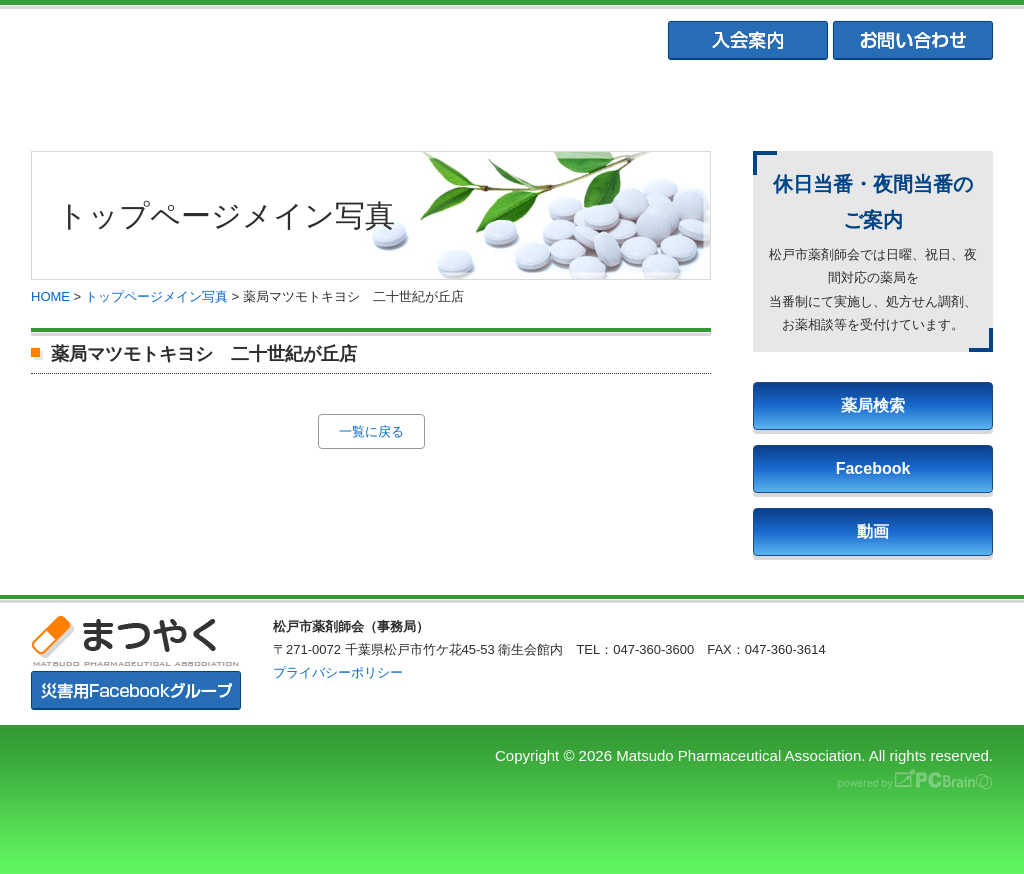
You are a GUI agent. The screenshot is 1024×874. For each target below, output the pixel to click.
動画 (873, 531)
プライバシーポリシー (338, 672)
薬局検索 (873, 405)
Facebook (873, 468)
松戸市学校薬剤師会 (707, 100)
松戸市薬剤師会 (315, 100)
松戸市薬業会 (511, 100)
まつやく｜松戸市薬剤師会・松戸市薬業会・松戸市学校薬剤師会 (306, 41)
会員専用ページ (903, 100)
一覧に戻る (371, 431)
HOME (50, 296)
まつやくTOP (120, 100)
